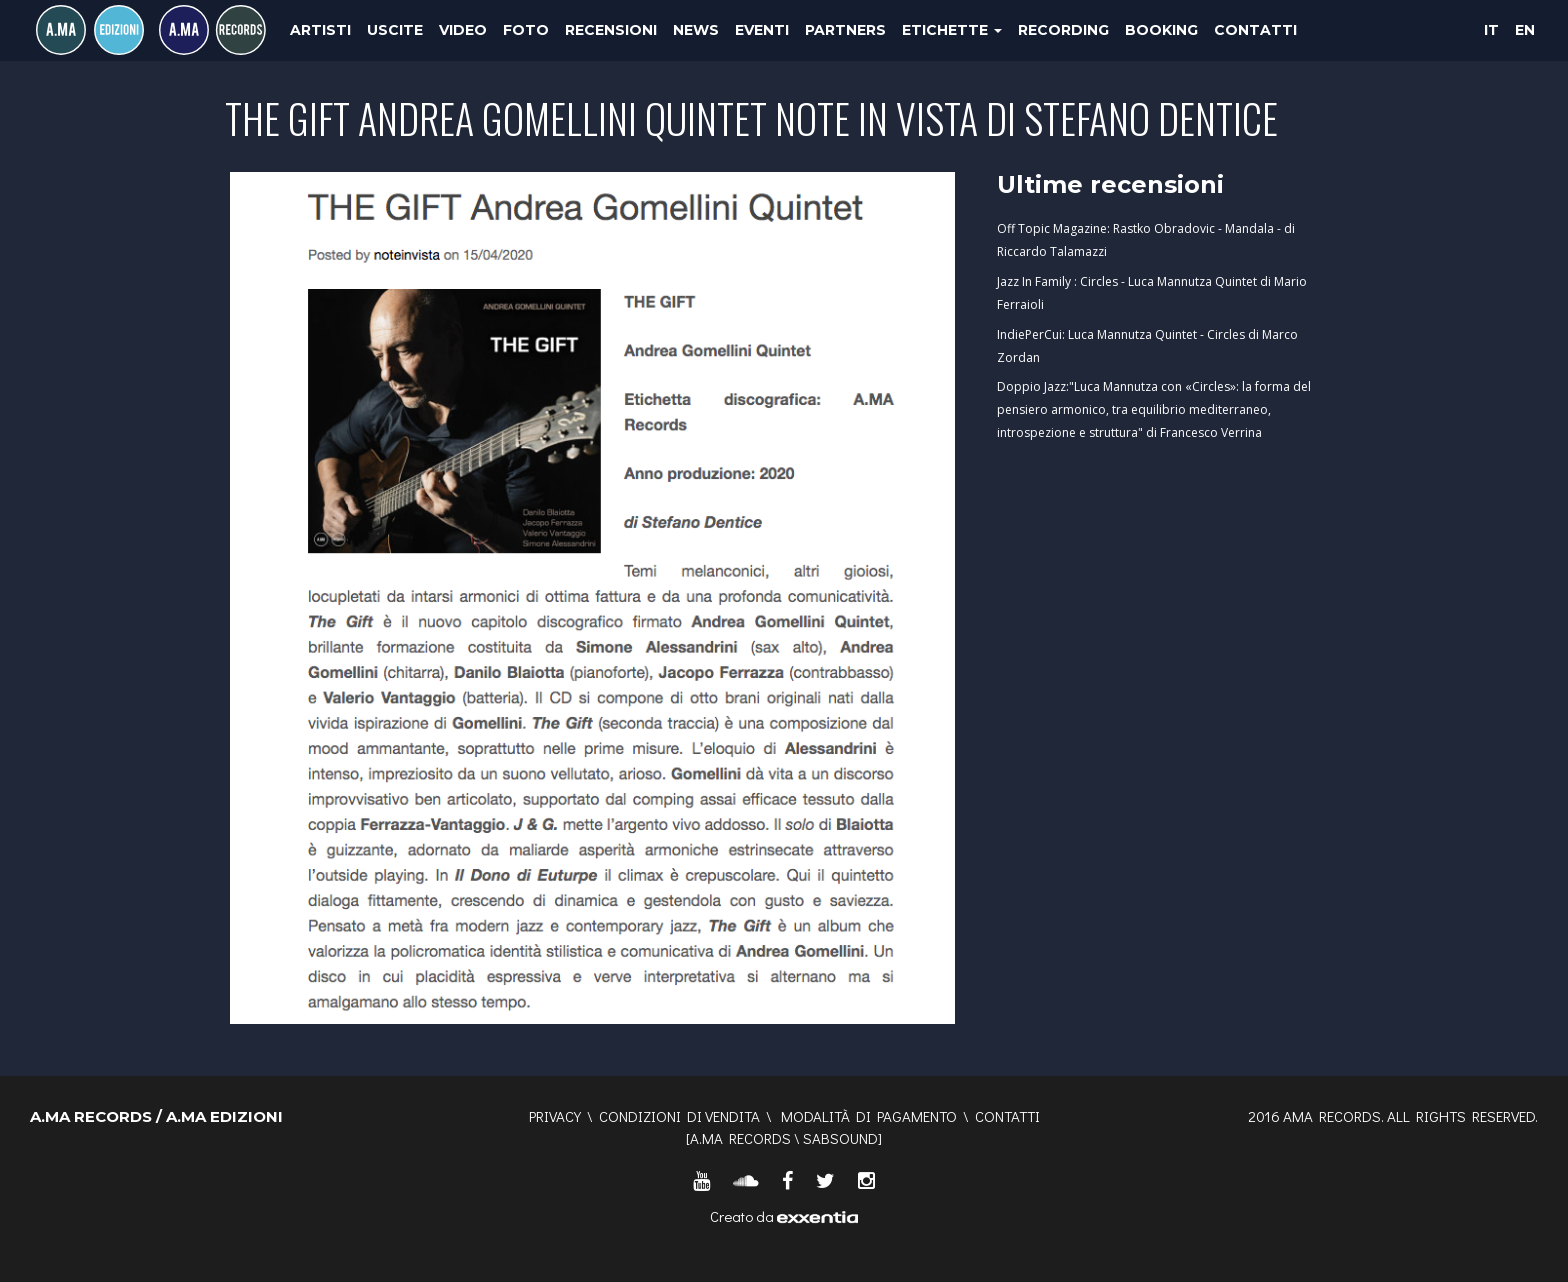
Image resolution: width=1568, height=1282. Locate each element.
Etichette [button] (952, 30)
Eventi (762, 30)
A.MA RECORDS (740, 1138)
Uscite (395, 30)
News (696, 30)
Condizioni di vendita (679, 1116)
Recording (1063, 30)
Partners (845, 30)
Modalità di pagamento (869, 1116)
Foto (526, 30)
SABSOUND (840, 1138)
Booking (1161, 30)
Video (463, 30)
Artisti (320, 30)
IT (1491, 30)
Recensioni (611, 30)
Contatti (1255, 30)
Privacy (555, 1116)
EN (1525, 30)
